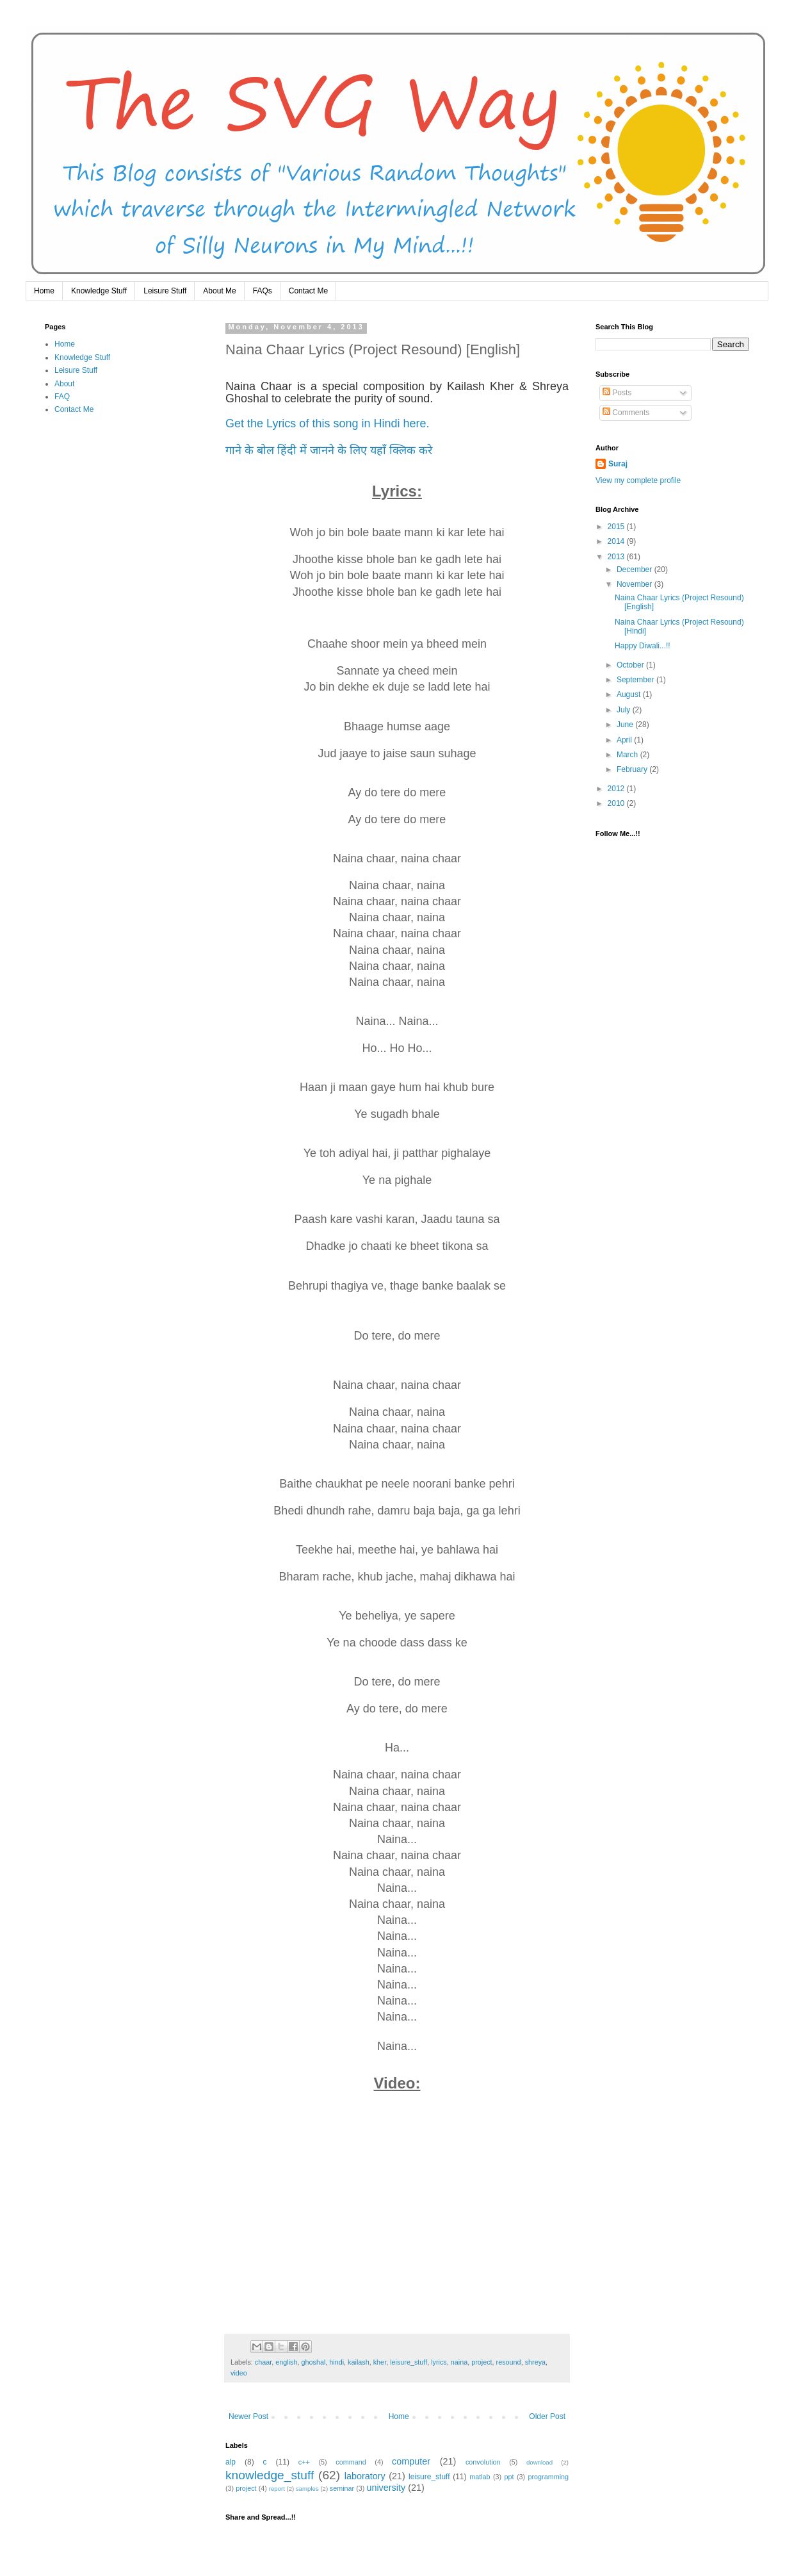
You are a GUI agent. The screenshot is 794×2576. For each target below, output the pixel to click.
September (636, 679)
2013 (617, 556)
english (286, 2362)
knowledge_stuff (269, 2475)
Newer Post (248, 2416)
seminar (342, 2488)
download (539, 2462)
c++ (304, 2462)
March (628, 754)
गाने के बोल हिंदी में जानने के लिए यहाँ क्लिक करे (328, 450)
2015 (617, 526)
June (626, 724)
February (633, 769)
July (625, 709)
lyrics (439, 2362)
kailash (358, 2362)
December (635, 569)
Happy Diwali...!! (642, 645)
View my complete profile (638, 480)
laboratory (364, 2476)
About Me (219, 290)
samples (307, 2488)
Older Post (547, 2416)
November (635, 584)
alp (230, 2461)
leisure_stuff (408, 2362)
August (630, 694)
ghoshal (313, 2362)
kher (379, 2362)
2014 (617, 541)
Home (44, 290)
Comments (626, 412)
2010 (617, 803)
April (625, 739)
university (385, 2487)
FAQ (62, 396)
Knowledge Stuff (99, 290)
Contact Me (308, 290)
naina (459, 2362)
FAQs (262, 290)
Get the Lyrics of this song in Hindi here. (327, 423)
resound (508, 2362)
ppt (509, 2477)
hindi (336, 2362)
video (239, 2373)
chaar (263, 2362)
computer (411, 2461)
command (351, 2462)
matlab (479, 2477)
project (481, 2362)
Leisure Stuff (164, 290)
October (631, 664)
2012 (617, 788)
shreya (535, 2362)
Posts (617, 392)
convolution (483, 2462)
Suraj (618, 463)
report (277, 2488)
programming (548, 2477)
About (64, 383)
